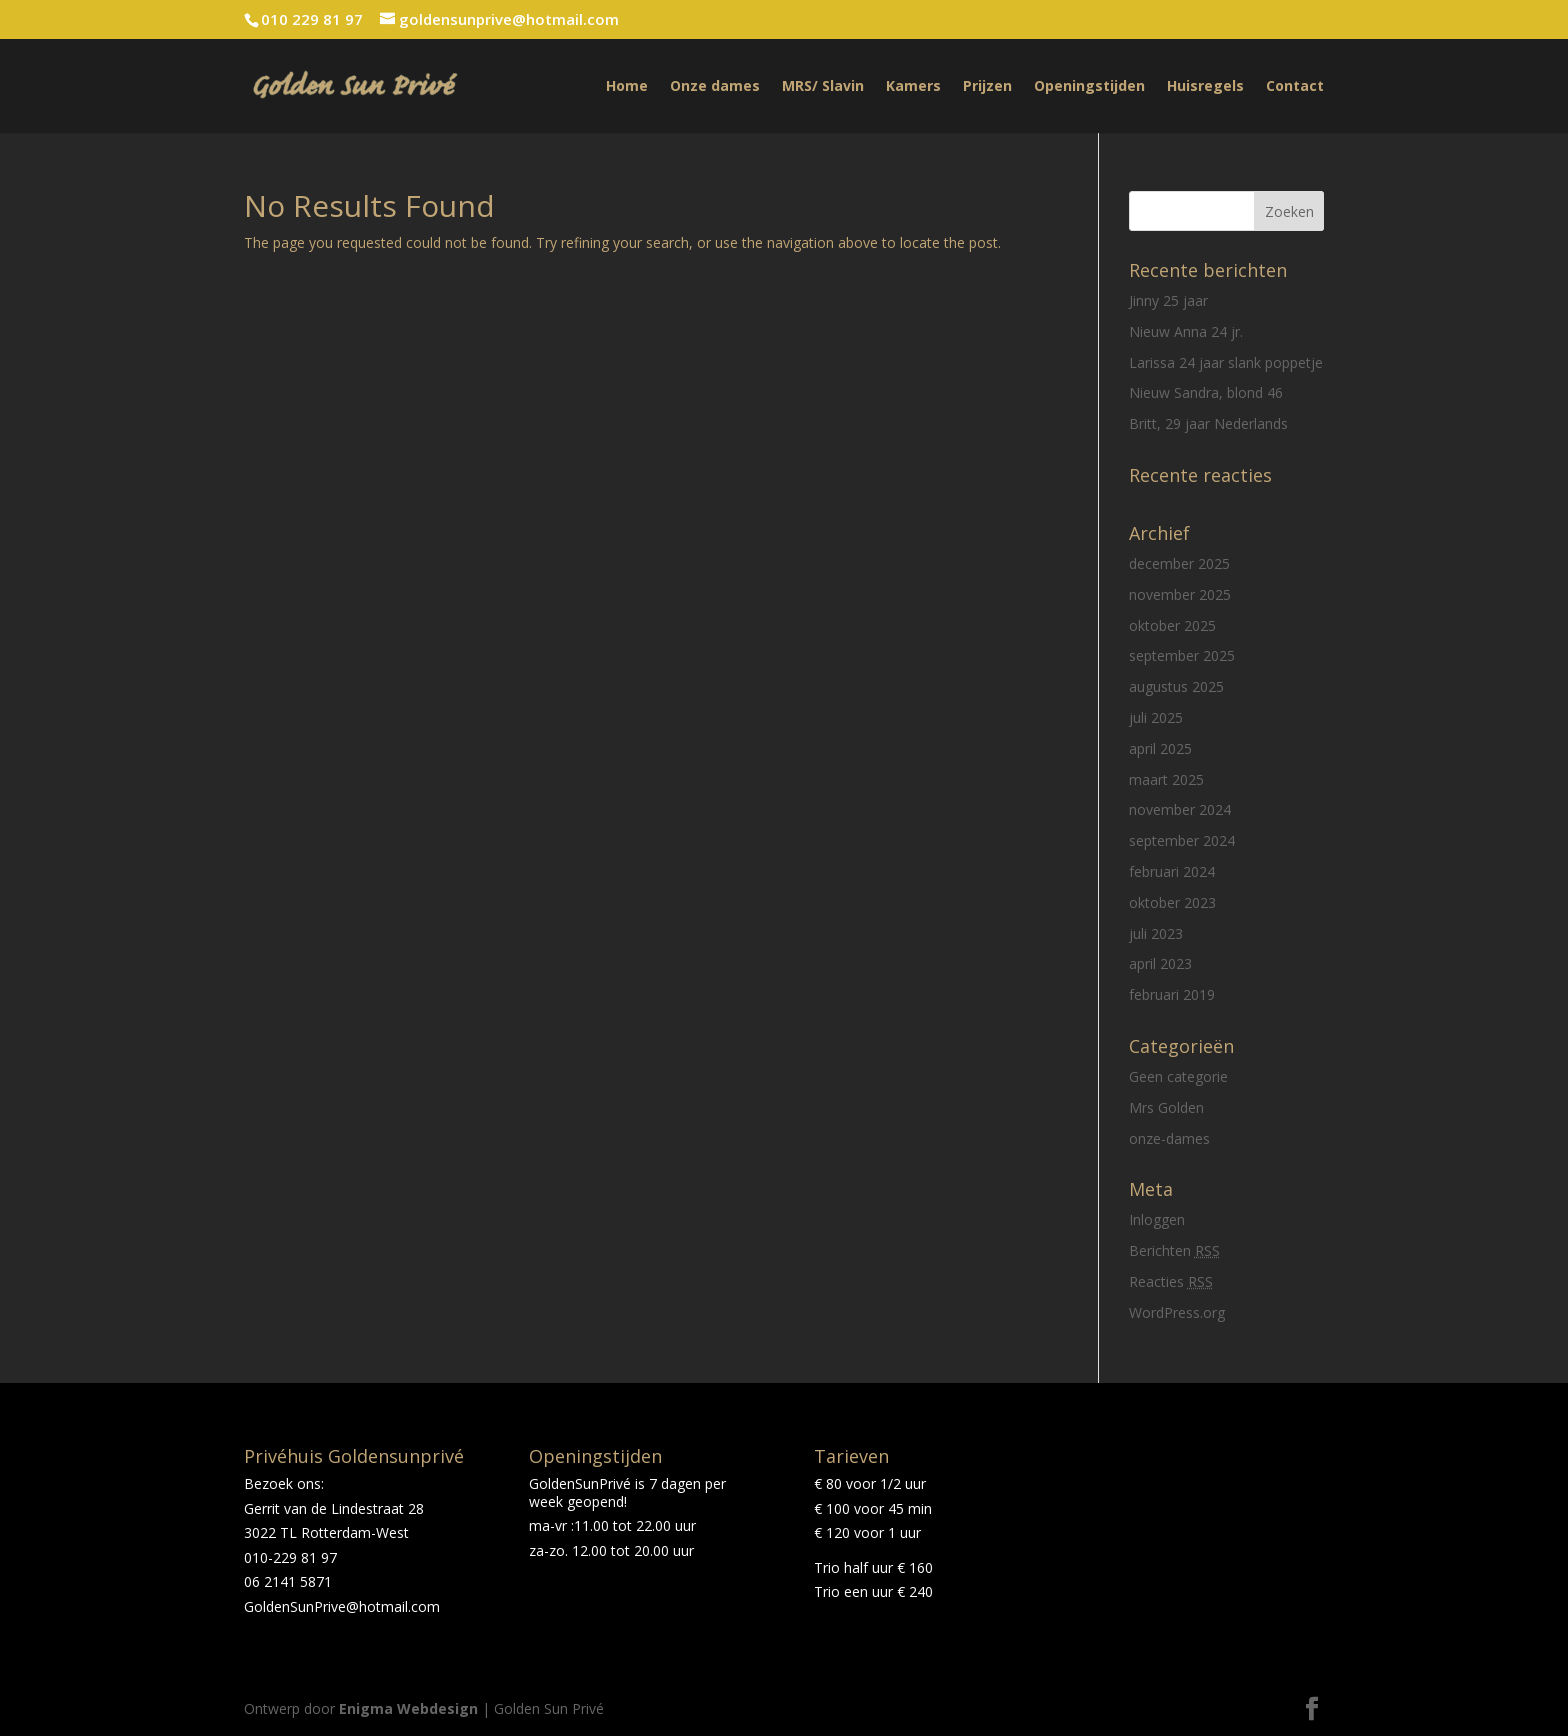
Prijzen (987, 87)
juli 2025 (1156, 717)
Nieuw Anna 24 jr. (1186, 331)
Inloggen (1157, 1219)
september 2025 (1182, 655)
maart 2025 (1166, 779)
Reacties (1171, 1281)
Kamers (913, 87)
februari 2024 (1172, 871)
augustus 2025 (1176, 686)
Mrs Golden (1166, 1107)
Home (627, 87)
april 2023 (1160, 963)
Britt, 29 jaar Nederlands (1208, 423)
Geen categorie (1178, 1076)
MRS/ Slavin (823, 87)
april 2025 (1160, 748)
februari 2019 (1172, 994)
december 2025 (1179, 563)
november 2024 (1180, 809)
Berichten (1174, 1250)
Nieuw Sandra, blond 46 (1206, 392)
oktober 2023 (1172, 902)
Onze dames (715, 87)
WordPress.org (1177, 1312)
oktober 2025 (1172, 625)
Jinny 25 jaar (1168, 300)
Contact (1295, 87)
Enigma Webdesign (408, 1708)
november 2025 (1180, 594)
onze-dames (1169, 1138)
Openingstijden (1089, 87)
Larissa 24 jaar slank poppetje (1226, 362)
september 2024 (1182, 840)
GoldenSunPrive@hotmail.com (342, 1606)
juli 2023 (1156, 933)
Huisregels (1205, 87)
